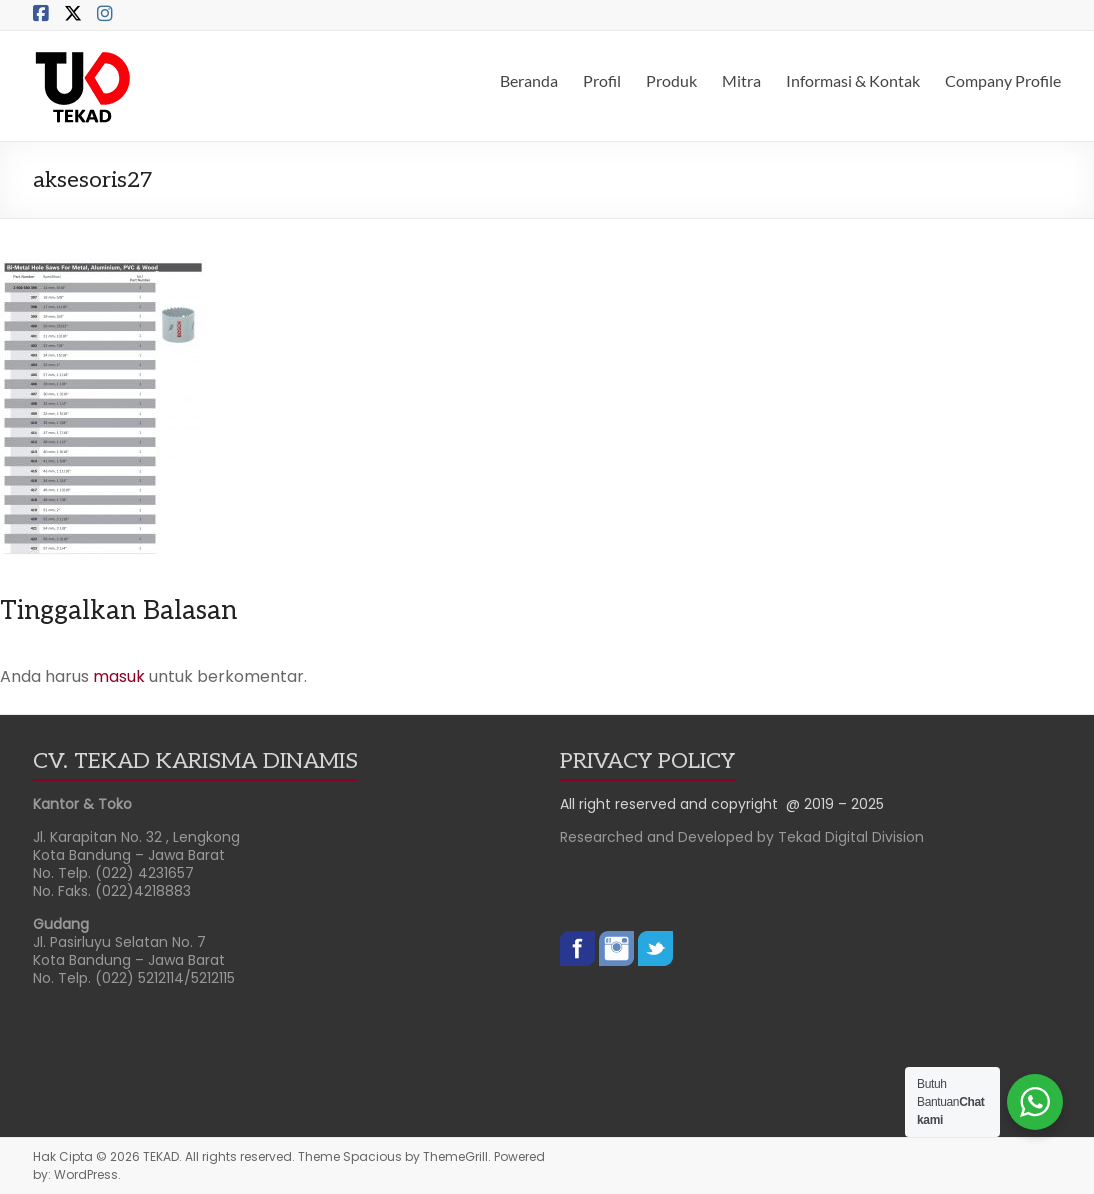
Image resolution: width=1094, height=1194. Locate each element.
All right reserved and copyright (673, 804)
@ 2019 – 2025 (835, 804)
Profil (602, 80)
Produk (671, 80)
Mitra (741, 80)
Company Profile (1003, 80)
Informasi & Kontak (853, 80)
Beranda (529, 80)
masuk (119, 676)
